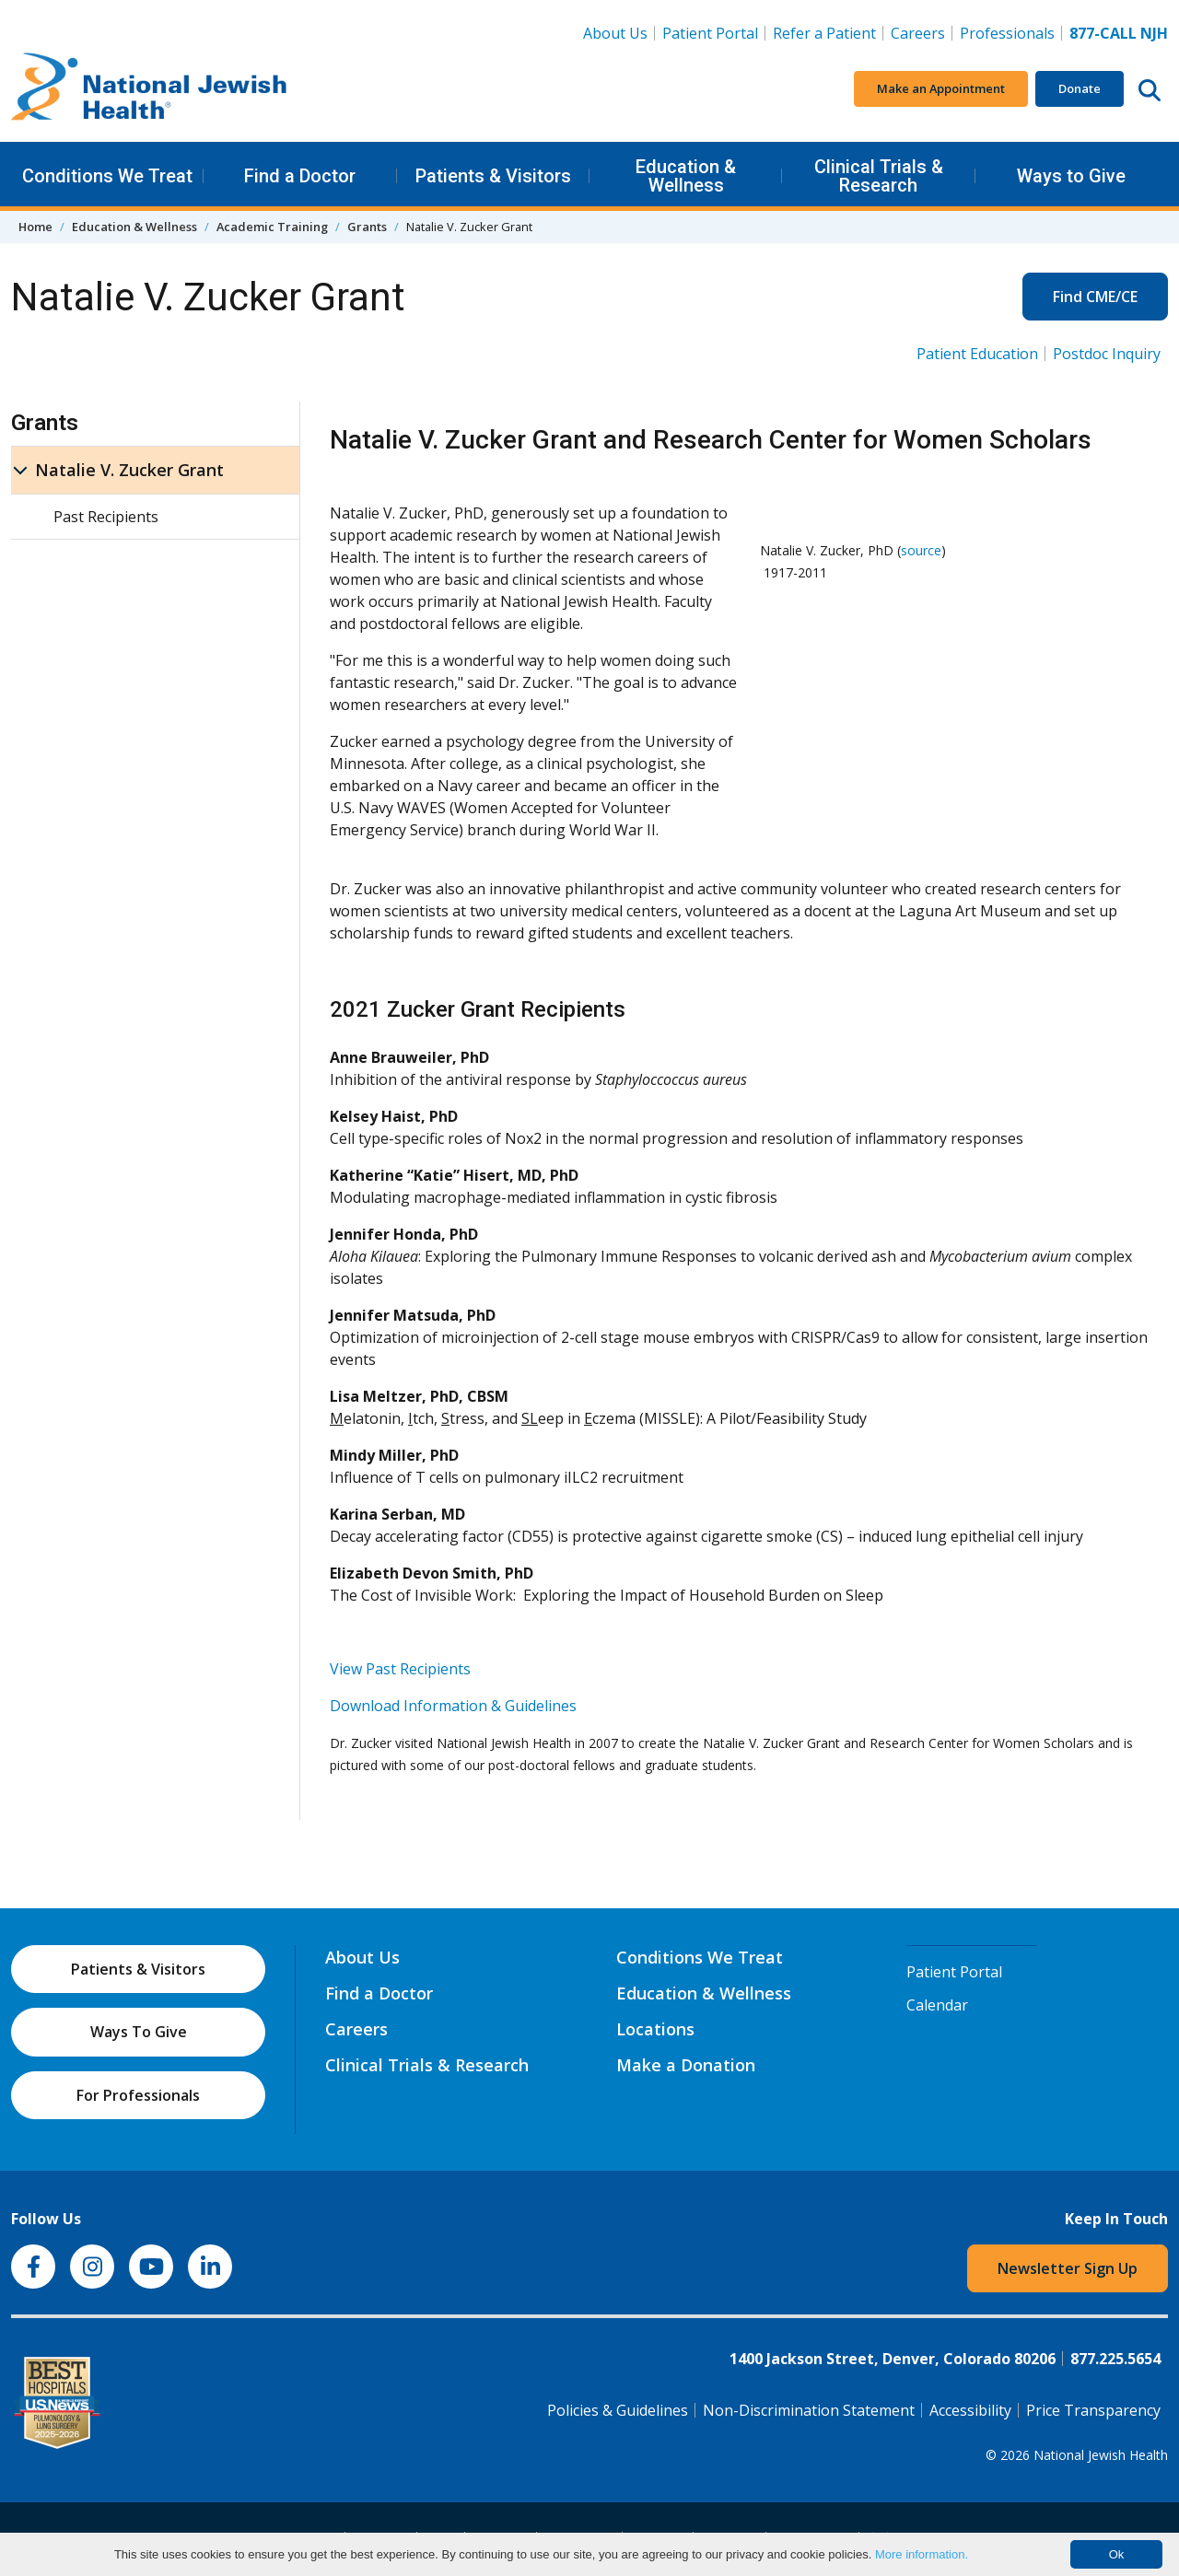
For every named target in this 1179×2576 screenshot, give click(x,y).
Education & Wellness (686, 176)
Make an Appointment (941, 88)
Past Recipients (105, 517)
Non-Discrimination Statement (809, 2410)
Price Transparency (1093, 2410)
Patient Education (977, 354)
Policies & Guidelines (617, 2410)
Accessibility (970, 2410)
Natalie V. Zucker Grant (129, 470)
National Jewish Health (1100, 2455)
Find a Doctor (300, 176)
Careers (921, 32)
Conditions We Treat (107, 176)
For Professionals (138, 2095)
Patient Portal (710, 33)
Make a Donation (685, 2065)
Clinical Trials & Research (878, 176)
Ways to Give (1071, 176)
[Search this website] (1149, 89)
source (921, 550)
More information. (921, 2554)
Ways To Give (138, 2032)
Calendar (937, 2005)
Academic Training (272, 226)
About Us (615, 33)
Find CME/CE (1095, 296)
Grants (367, 226)
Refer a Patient (824, 33)
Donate (1079, 88)
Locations (655, 2029)
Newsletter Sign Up (1068, 2268)
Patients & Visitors (493, 176)
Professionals (1007, 33)
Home (35, 226)
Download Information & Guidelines (453, 1706)
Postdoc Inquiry (1107, 354)
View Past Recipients (400, 1669)
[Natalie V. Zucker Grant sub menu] (20, 470)
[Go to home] (149, 89)
